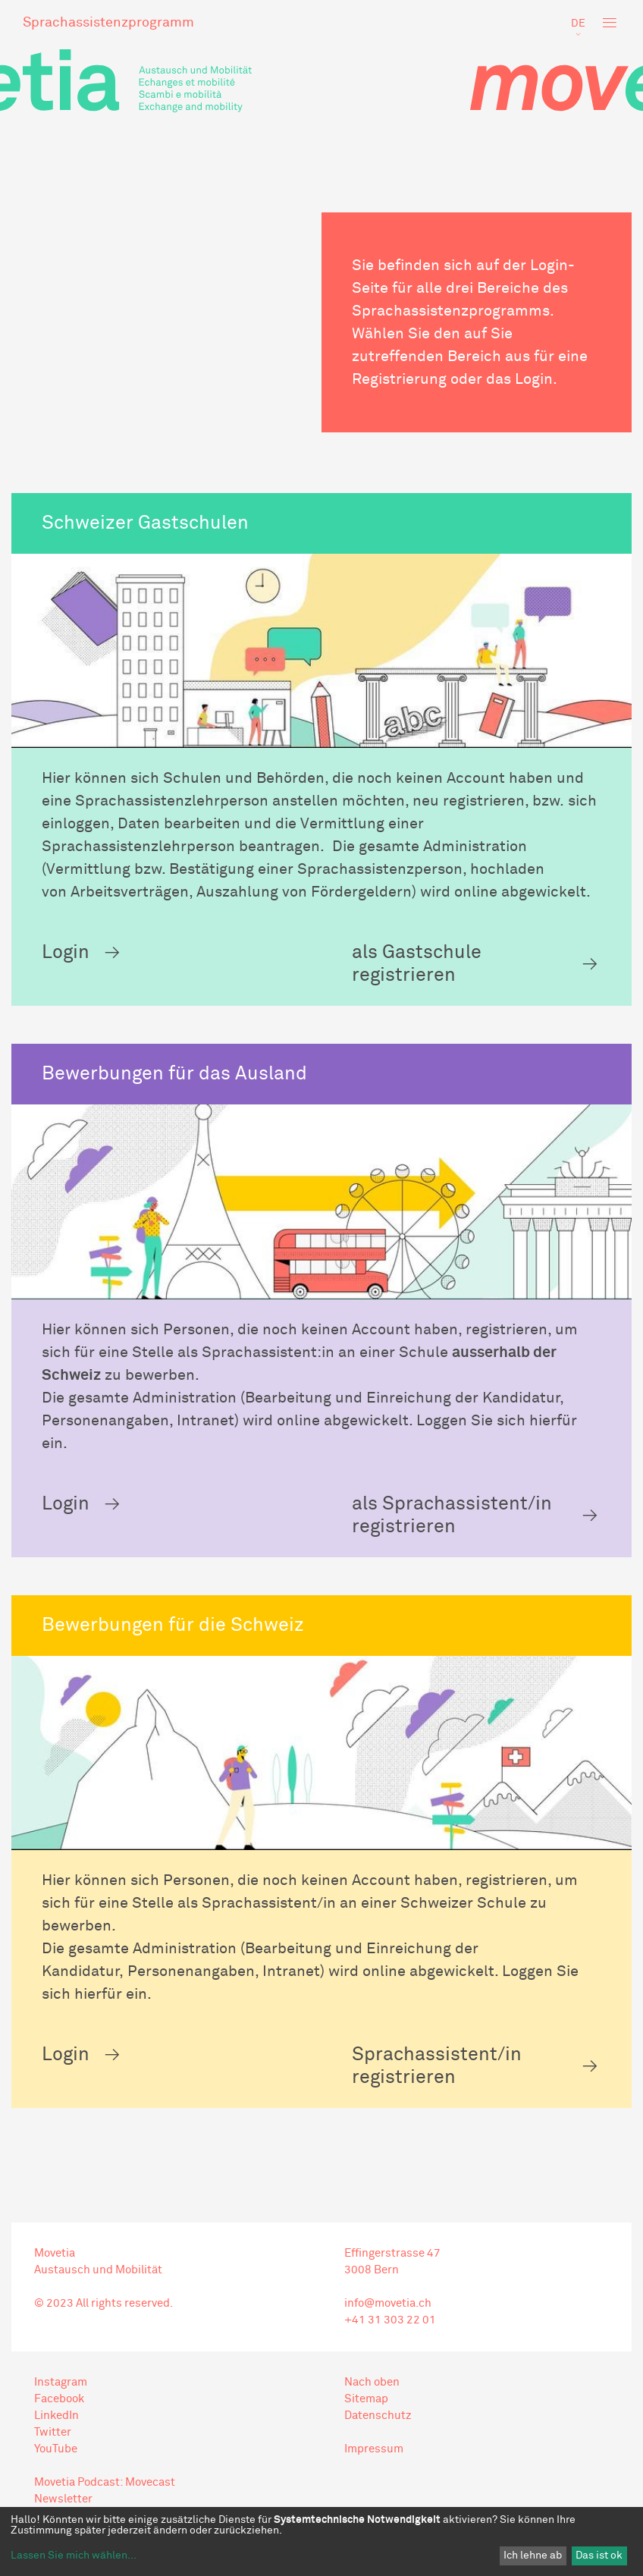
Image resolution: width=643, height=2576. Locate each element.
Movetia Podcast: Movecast (104, 2482)
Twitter (52, 2432)
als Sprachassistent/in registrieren (452, 1515)
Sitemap (366, 2399)
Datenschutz (378, 2415)
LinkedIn (56, 2415)
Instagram (60, 2382)
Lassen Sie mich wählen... (73, 2555)
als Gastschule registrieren (416, 964)
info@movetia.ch (387, 2303)
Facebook (59, 2399)
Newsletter (63, 2499)
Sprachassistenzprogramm (108, 23)
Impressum (373, 2449)
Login (65, 952)
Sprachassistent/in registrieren (437, 2066)
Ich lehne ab (532, 2555)
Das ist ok (599, 2555)
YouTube (55, 2449)
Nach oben (372, 2382)
